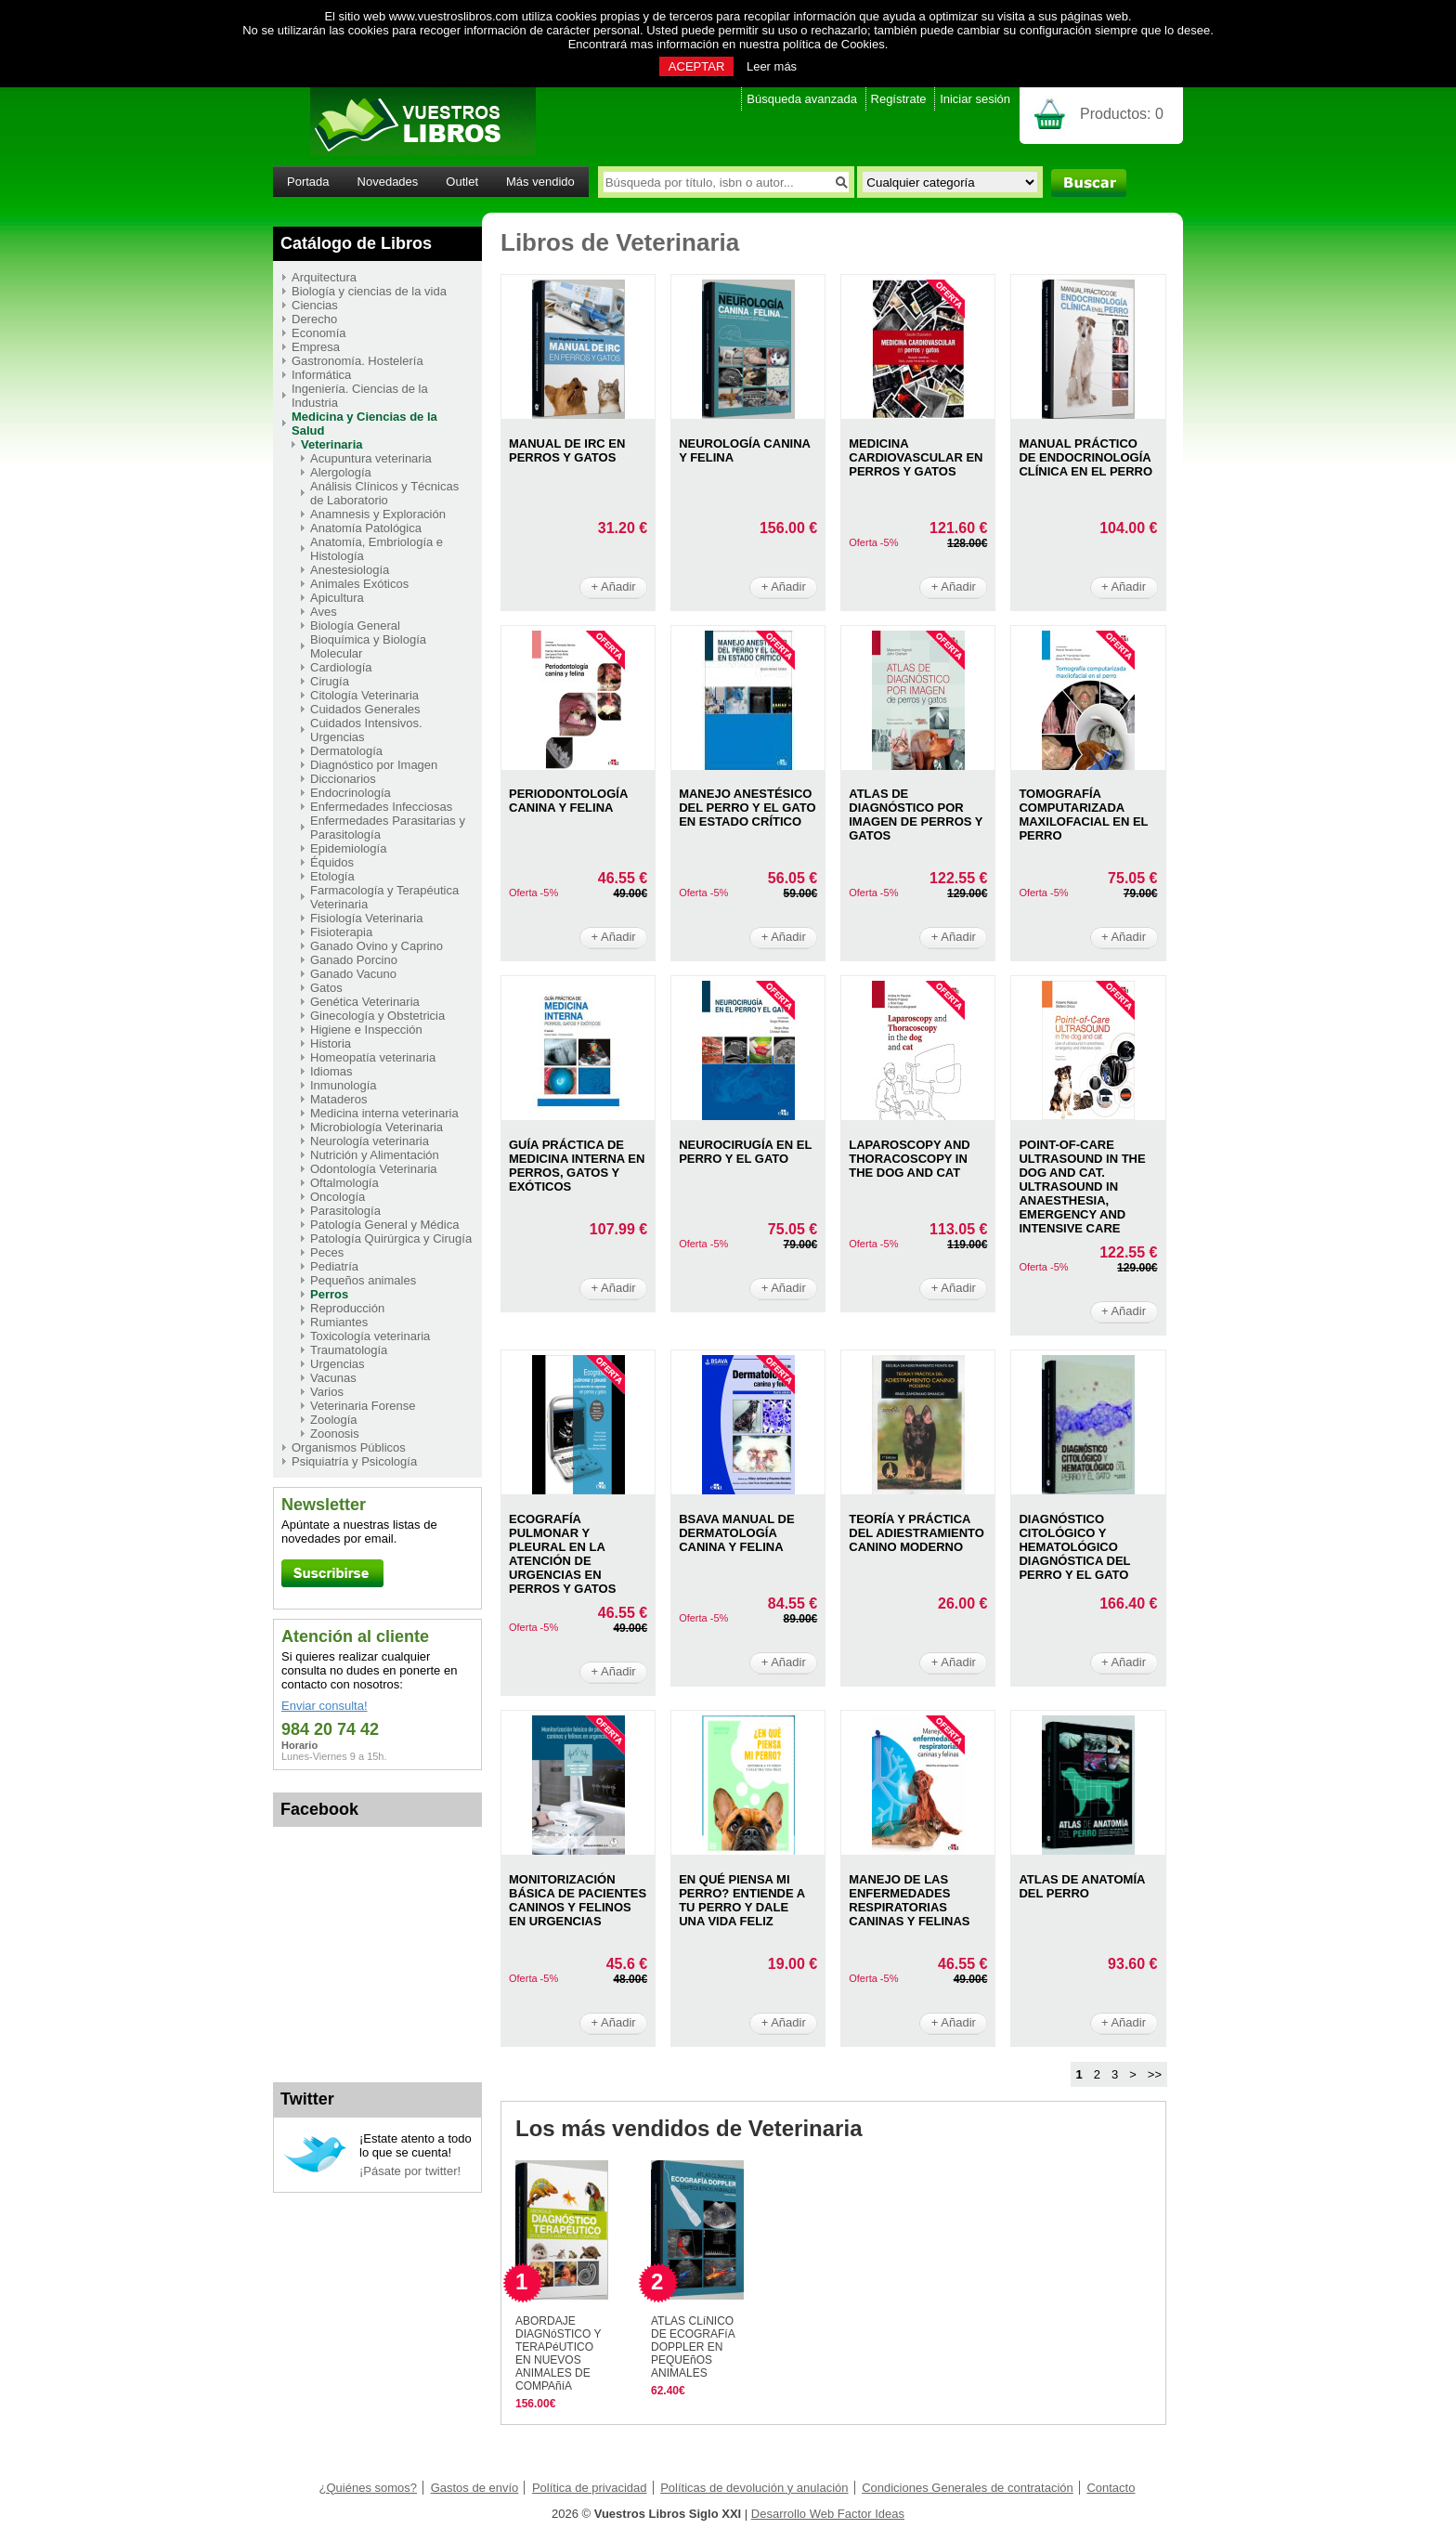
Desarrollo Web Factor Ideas (827, 2514)
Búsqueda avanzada (802, 99)
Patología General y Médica (384, 1225)
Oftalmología (344, 1183)
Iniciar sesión (975, 99)
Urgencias (337, 1364)
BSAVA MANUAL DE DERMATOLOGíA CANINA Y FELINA (736, 1533)
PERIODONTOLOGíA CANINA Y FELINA (568, 801)
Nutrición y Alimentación (374, 1155)
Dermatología (346, 751)
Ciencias (315, 305)
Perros (329, 1294)
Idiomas (331, 1071)
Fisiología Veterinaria (366, 918)
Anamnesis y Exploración (378, 514)
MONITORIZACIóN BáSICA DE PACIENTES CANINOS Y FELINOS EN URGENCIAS (577, 1900)
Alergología (340, 472)
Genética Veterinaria (365, 1002)
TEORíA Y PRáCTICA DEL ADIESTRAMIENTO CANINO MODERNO (916, 1533)
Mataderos (338, 1099)
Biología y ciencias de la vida (369, 291)
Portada (308, 182)
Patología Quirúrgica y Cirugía (391, 1238)
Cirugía (329, 681)
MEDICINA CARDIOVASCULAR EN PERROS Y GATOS (915, 457)
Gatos (326, 988)
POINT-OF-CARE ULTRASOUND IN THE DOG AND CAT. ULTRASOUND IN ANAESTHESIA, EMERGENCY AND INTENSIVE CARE (1082, 1186)
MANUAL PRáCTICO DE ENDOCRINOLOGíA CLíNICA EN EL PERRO (1085, 457)
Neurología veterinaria (369, 1141)
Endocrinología (350, 793)
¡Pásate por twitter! (410, 2171)
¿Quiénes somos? (368, 2488)
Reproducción (347, 1308)
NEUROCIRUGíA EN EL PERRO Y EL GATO (745, 1152)
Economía (319, 333)
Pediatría (334, 1266)
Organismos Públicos (349, 1447)
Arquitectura (324, 277)
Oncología (337, 1197)
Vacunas (333, 1378)
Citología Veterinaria (364, 695)
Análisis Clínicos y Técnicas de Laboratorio (384, 493)
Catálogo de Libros (356, 243)
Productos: (1122, 114)
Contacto (1110, 2488)
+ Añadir (614, 586)
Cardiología (341, 667)
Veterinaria (332, 444)
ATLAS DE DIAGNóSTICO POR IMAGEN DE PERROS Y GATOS (915, 814)
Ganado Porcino (353, 960)
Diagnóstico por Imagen (373, 765)
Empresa (316, 347)
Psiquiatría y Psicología (354, 1461)
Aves (323, 612)
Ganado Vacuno (353, 974)
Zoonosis (334, 1433)
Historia (330, 1043)
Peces (327, 1252)
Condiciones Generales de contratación (967, 2488)
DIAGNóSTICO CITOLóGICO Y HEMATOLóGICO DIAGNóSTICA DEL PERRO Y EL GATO (1074, 1547)
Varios (327, 1392)
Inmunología (343, 1085)
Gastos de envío (475, 2488)
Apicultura (337, 598)
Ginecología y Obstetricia (377, 1016)
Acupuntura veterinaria (371, 458)
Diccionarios (343, 779)
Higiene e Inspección (366, 1029)
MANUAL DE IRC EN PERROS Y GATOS (567, 450)
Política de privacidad (589, 2488)
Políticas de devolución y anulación (754, 2488)
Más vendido (540, 182)
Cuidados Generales (365, 709)
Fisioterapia (341, 932)
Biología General (355, 625)
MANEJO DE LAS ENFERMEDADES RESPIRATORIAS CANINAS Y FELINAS (909, 1900)
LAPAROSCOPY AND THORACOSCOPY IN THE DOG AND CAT (909, 1159)
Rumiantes (339, 1322)
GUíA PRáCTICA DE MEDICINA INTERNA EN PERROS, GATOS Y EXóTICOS (576, 1165)
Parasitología (345, 1211)
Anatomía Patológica (366, 528)
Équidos (332, 862)
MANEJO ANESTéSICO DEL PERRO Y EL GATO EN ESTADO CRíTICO (747, 807)
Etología (332, 876)
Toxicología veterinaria (370, 1336)
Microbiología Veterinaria (376, 1127)
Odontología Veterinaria (373, 1169)
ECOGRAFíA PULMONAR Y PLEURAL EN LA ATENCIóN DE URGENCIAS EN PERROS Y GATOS (562, 1554)
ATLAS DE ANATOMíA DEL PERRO (1082, 1886)
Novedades (388, 182)
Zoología (334, 1420)
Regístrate (899, 99)
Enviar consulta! (324, 1706)
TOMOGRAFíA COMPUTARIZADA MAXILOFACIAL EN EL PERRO (1083, 814)
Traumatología (348, 1350)
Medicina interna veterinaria (384, 1113)
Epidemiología (348, 848)
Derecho (314, 319)
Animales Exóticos (359, 584)
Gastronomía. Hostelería (357, 361)
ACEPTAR (696, 66)
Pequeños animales (363, 1280)
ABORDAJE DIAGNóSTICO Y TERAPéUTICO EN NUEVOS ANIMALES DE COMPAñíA (558, 2353)
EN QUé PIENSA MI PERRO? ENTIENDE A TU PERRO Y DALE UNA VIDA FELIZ (742, 1900)
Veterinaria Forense (362, 1406)
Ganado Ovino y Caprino (376, 946)
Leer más (772, 66)
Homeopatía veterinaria (373, 1057)
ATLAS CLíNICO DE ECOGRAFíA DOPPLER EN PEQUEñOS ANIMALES (692, 2346)
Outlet (462, 182)
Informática (321, 375)
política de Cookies (834, 44)
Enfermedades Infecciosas (381, 807)
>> (1155, 2074)
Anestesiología (349, 570)
